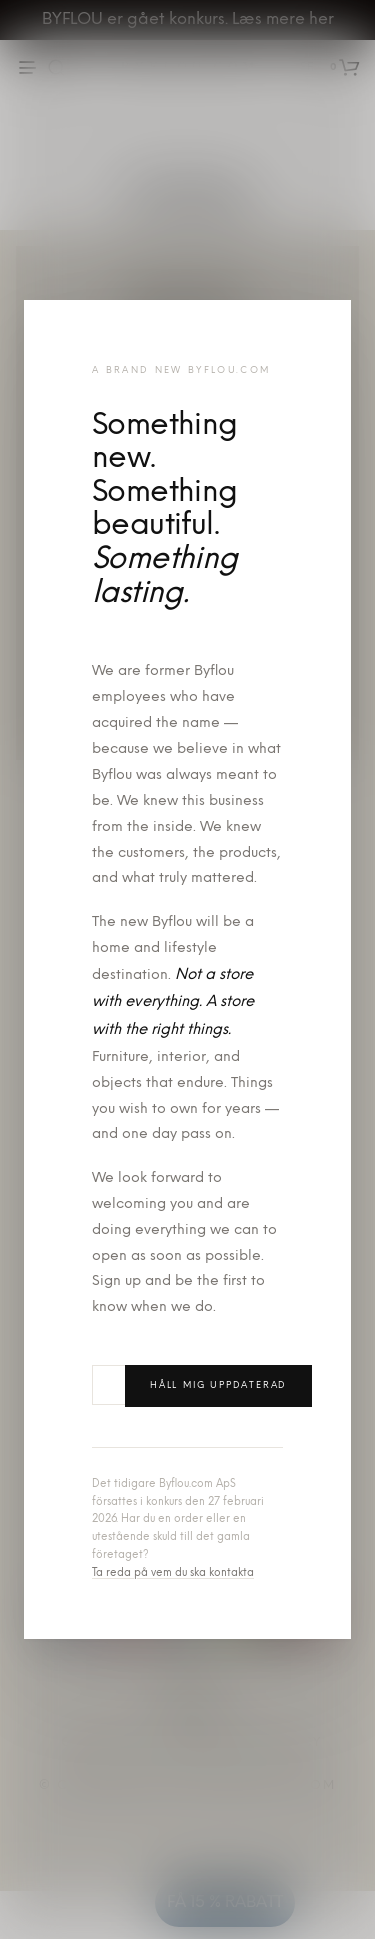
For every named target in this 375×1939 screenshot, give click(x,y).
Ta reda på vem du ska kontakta (173, 1573)
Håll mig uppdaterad (218, 1385)
